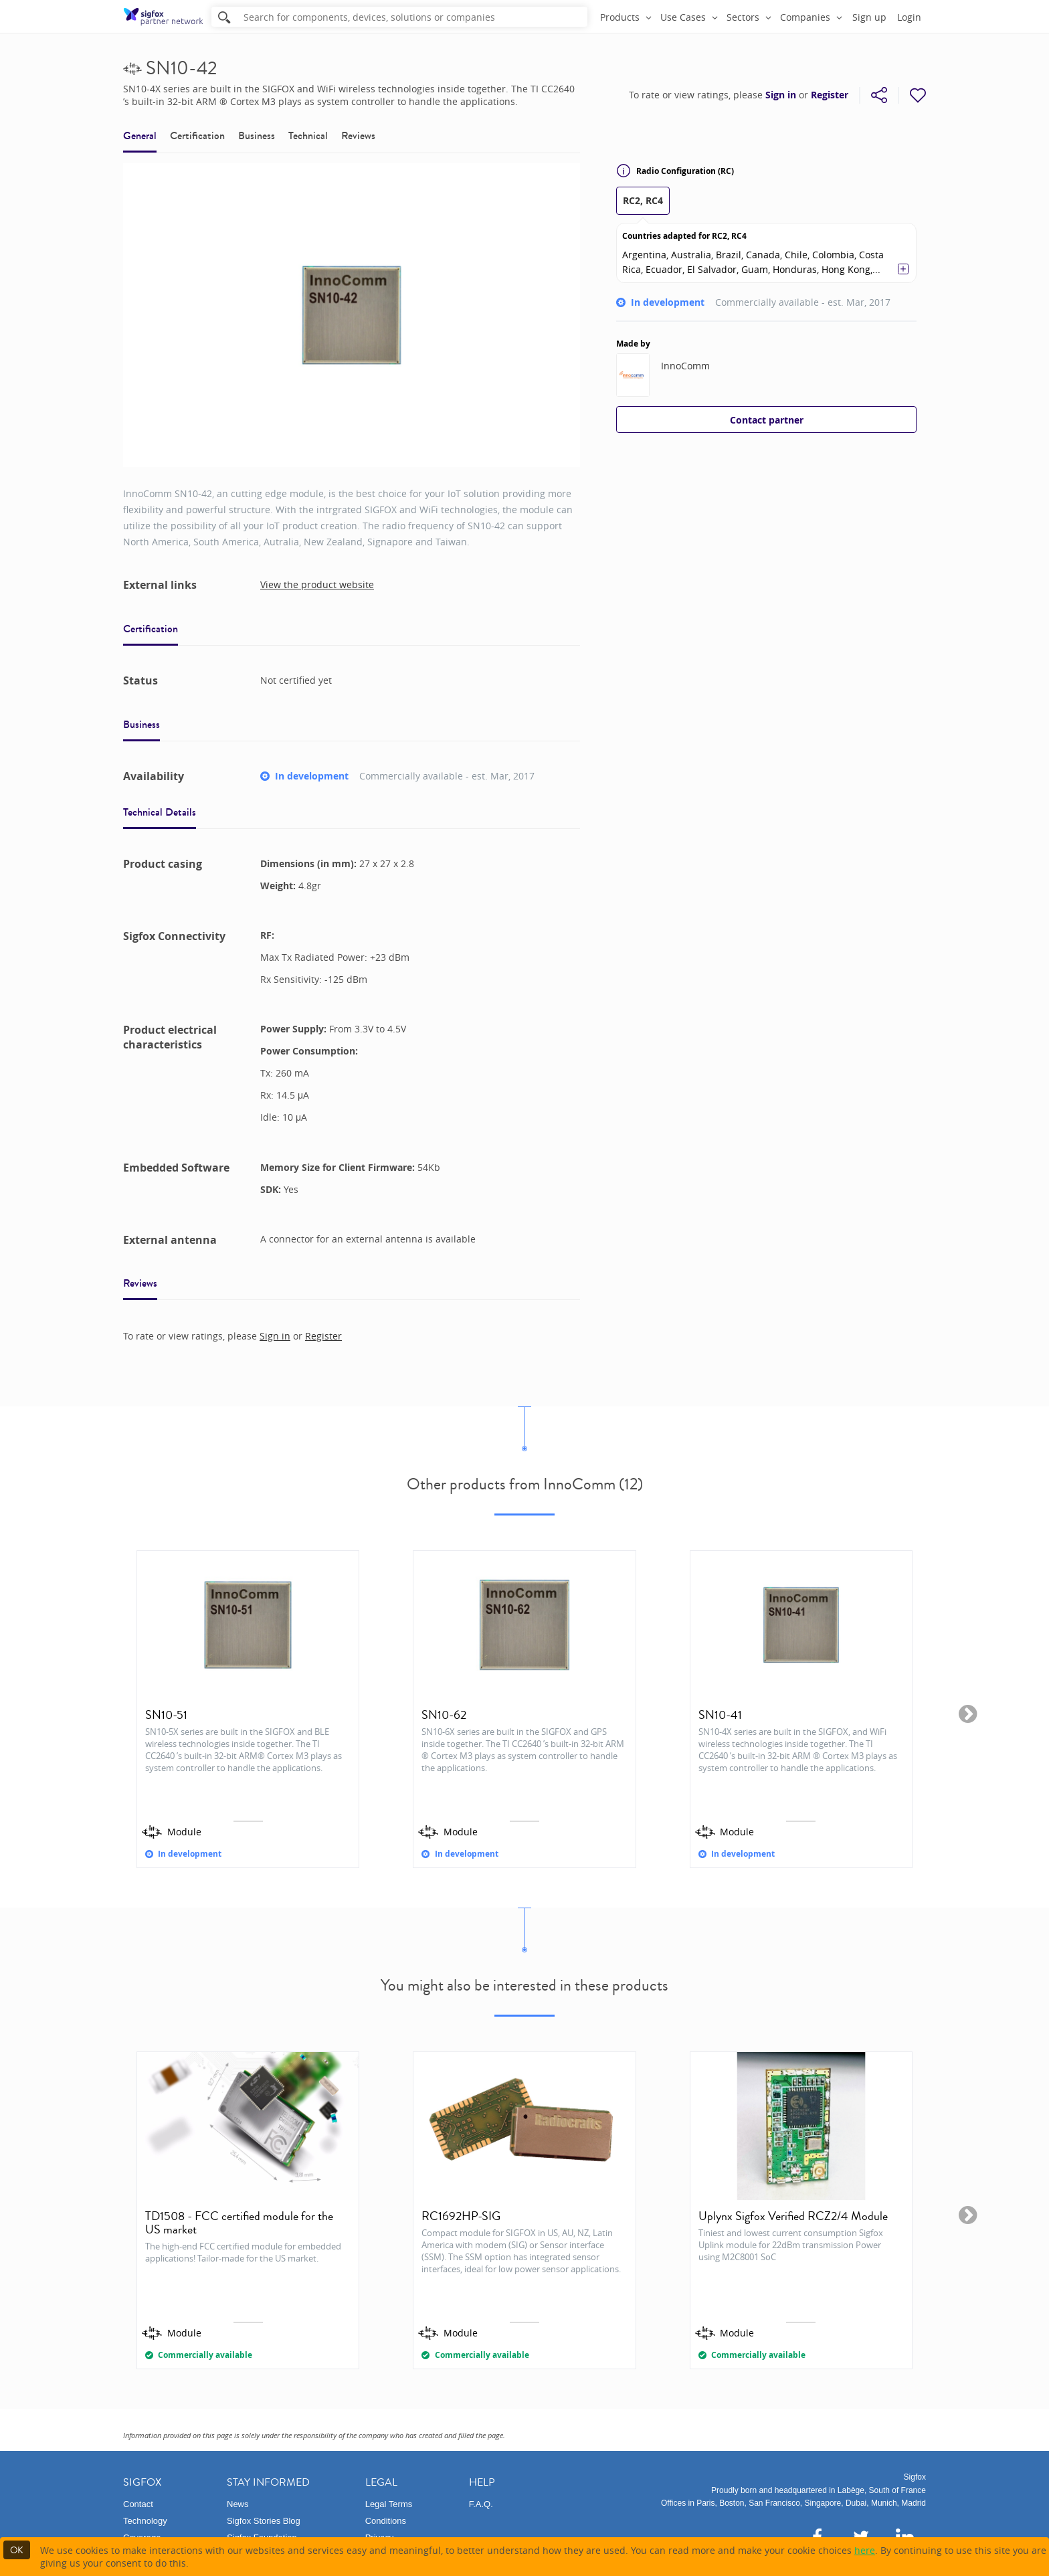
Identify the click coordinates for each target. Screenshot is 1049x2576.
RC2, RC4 (643, 200)
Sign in (780, 95)
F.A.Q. (481, 2504)
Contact (138, 2504)
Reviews (358, 135)
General (140, 135)
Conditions (385, 2521)
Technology (145, 2521)
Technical (308, 135)
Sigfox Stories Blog (263, 2521)
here (864, 2550)
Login (909, 17)
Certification (197, 135)
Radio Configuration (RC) (675, 171)
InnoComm (685, 365)
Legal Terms (389, 2504)
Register (829, 95)
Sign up (869, 17)
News (238, 2504)
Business (256, 135)
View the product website (317, 584)
